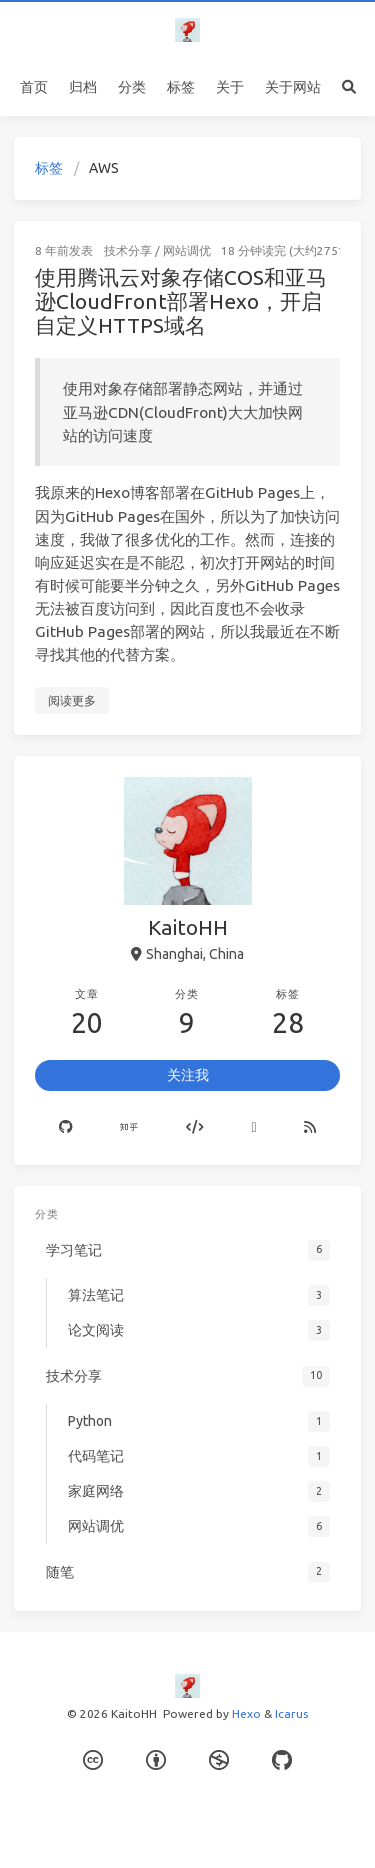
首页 (34, 87)
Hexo (246, 1713)
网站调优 (187, 250)
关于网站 (293, 87)
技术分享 (128, 250)
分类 (132, 87)
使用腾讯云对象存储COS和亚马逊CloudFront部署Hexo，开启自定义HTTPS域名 (181, 300)
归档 (83, 87)
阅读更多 (72, 700)
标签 (181, 87)
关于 (230, 87)
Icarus (291, 1713)
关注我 (188, 1075)
